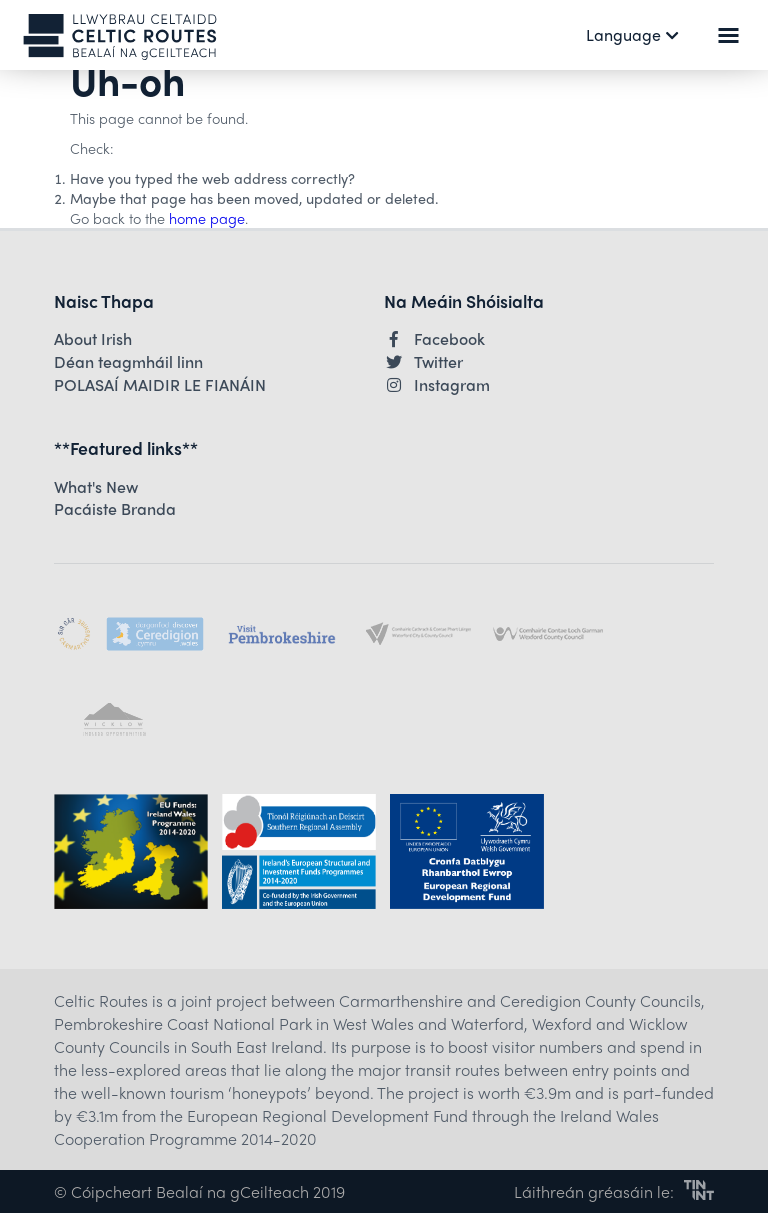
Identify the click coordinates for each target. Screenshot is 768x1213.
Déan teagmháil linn (128, 362)
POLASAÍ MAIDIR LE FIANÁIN (160, 385)
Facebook (434, 339)
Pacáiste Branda (115, 509)
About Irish (93, 339)
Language (632, 34)
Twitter (423, 362)
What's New (96, 487)
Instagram (437, 385)
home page (207, 218)
